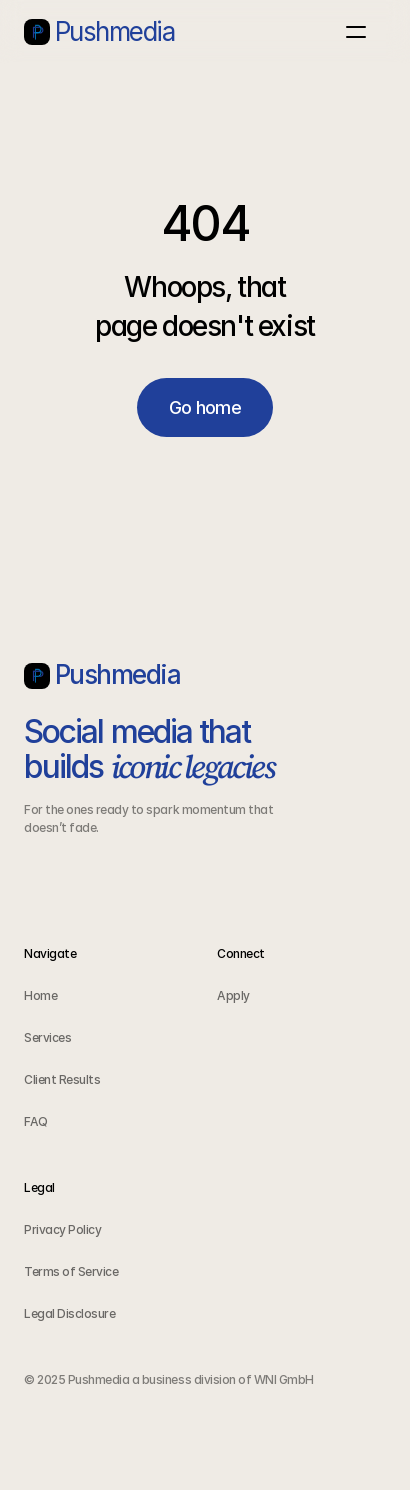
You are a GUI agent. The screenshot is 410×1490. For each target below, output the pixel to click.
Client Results (63, 1079)
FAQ (36, 1121)
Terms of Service (71, 1271)
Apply (234, 995)
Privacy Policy (62, 1229)
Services (47, 1037)
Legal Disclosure (69, 1313)
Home (40, 995)
